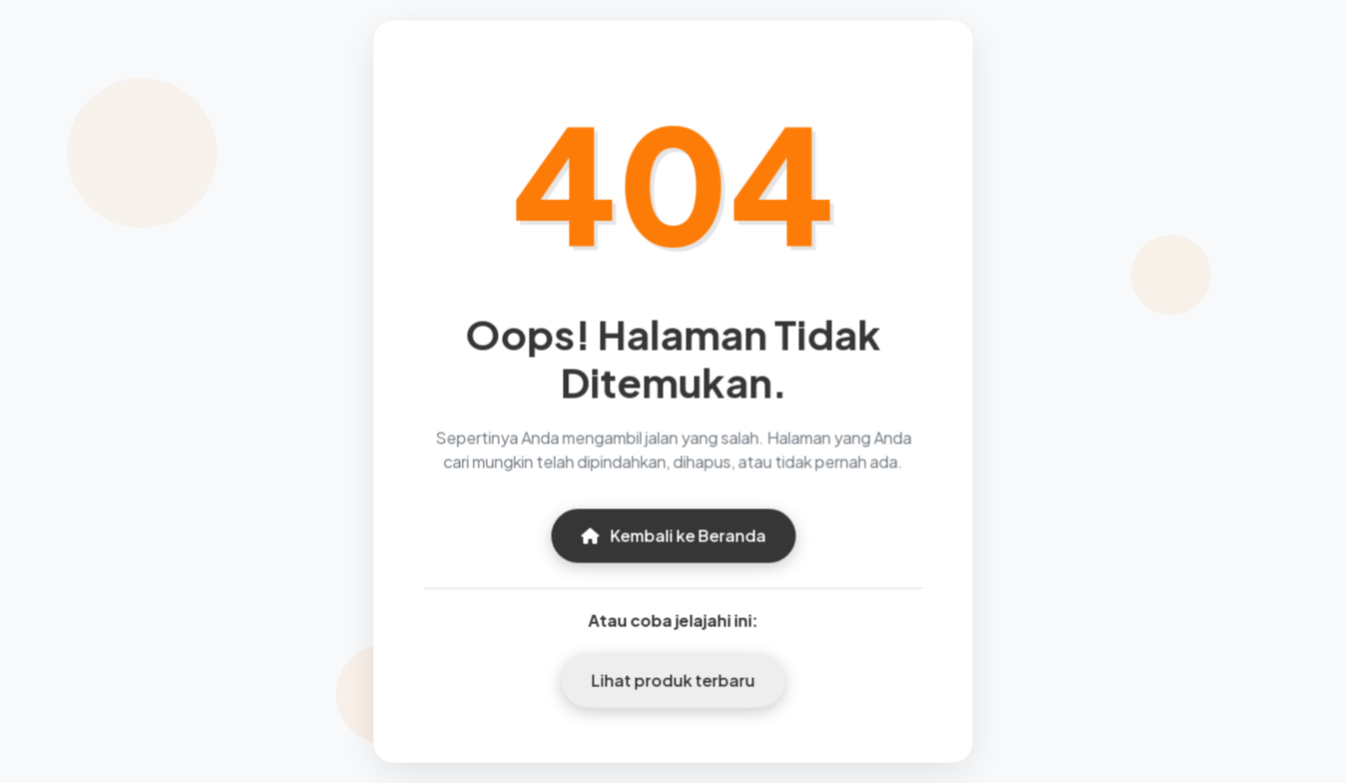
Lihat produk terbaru (672, 678)
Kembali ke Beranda (672, 534)
